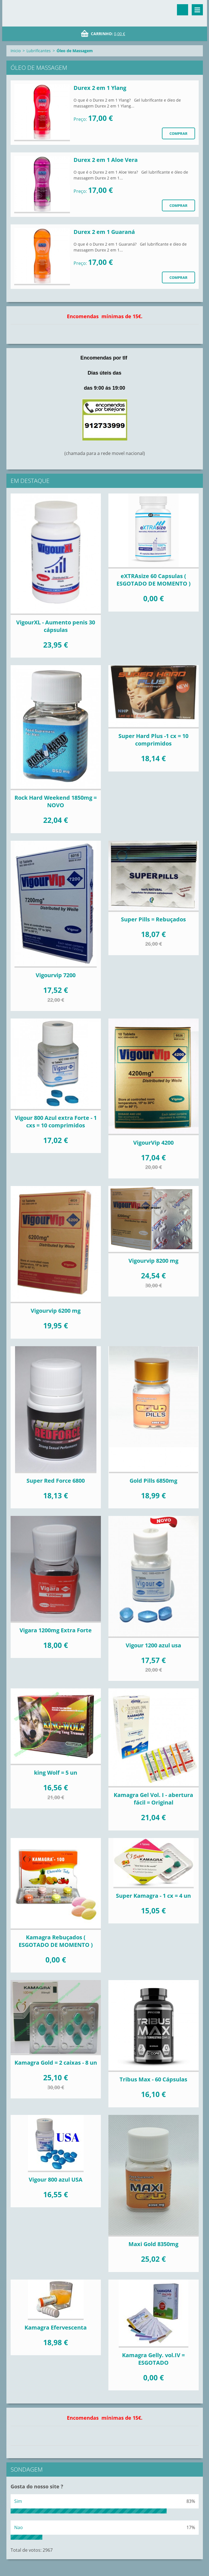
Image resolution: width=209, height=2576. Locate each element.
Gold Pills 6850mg (153, 1480)
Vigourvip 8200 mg (153, 1260)
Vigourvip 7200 (56, 975)
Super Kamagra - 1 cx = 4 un (153, 1895)
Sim (18, 2501)
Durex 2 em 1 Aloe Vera (106, 160)
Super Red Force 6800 (55, 1480)
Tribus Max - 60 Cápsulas (153, 2079)
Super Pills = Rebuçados (153, 919)
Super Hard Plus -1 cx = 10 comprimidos (153, 739)
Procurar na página (182, 9)
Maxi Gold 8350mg (153, 2244)
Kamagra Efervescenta (56, 2327)
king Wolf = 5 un (55, 1772)
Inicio (16, 50)
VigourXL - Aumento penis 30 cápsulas (55, 626)
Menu (197, 9)
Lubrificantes (38, 50)
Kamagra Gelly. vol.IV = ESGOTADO (153, 2358)
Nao (18, 2527)
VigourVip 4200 (153, 1142)
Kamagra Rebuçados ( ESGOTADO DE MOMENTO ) (56, 1941)
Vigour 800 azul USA (55, 2179)
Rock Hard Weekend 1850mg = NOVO (55, 801)
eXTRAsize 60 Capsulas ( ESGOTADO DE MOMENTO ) (153, 579)
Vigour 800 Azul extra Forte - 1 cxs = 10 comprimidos (56, 1121)
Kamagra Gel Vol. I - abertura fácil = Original (153, 1798)
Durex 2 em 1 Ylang (100, 88)
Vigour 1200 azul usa (153, 1645)
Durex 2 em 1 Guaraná (104, 232)
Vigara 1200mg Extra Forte (56, 1630)
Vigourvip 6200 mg (56, 1310)
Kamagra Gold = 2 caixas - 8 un (55, 2062)
